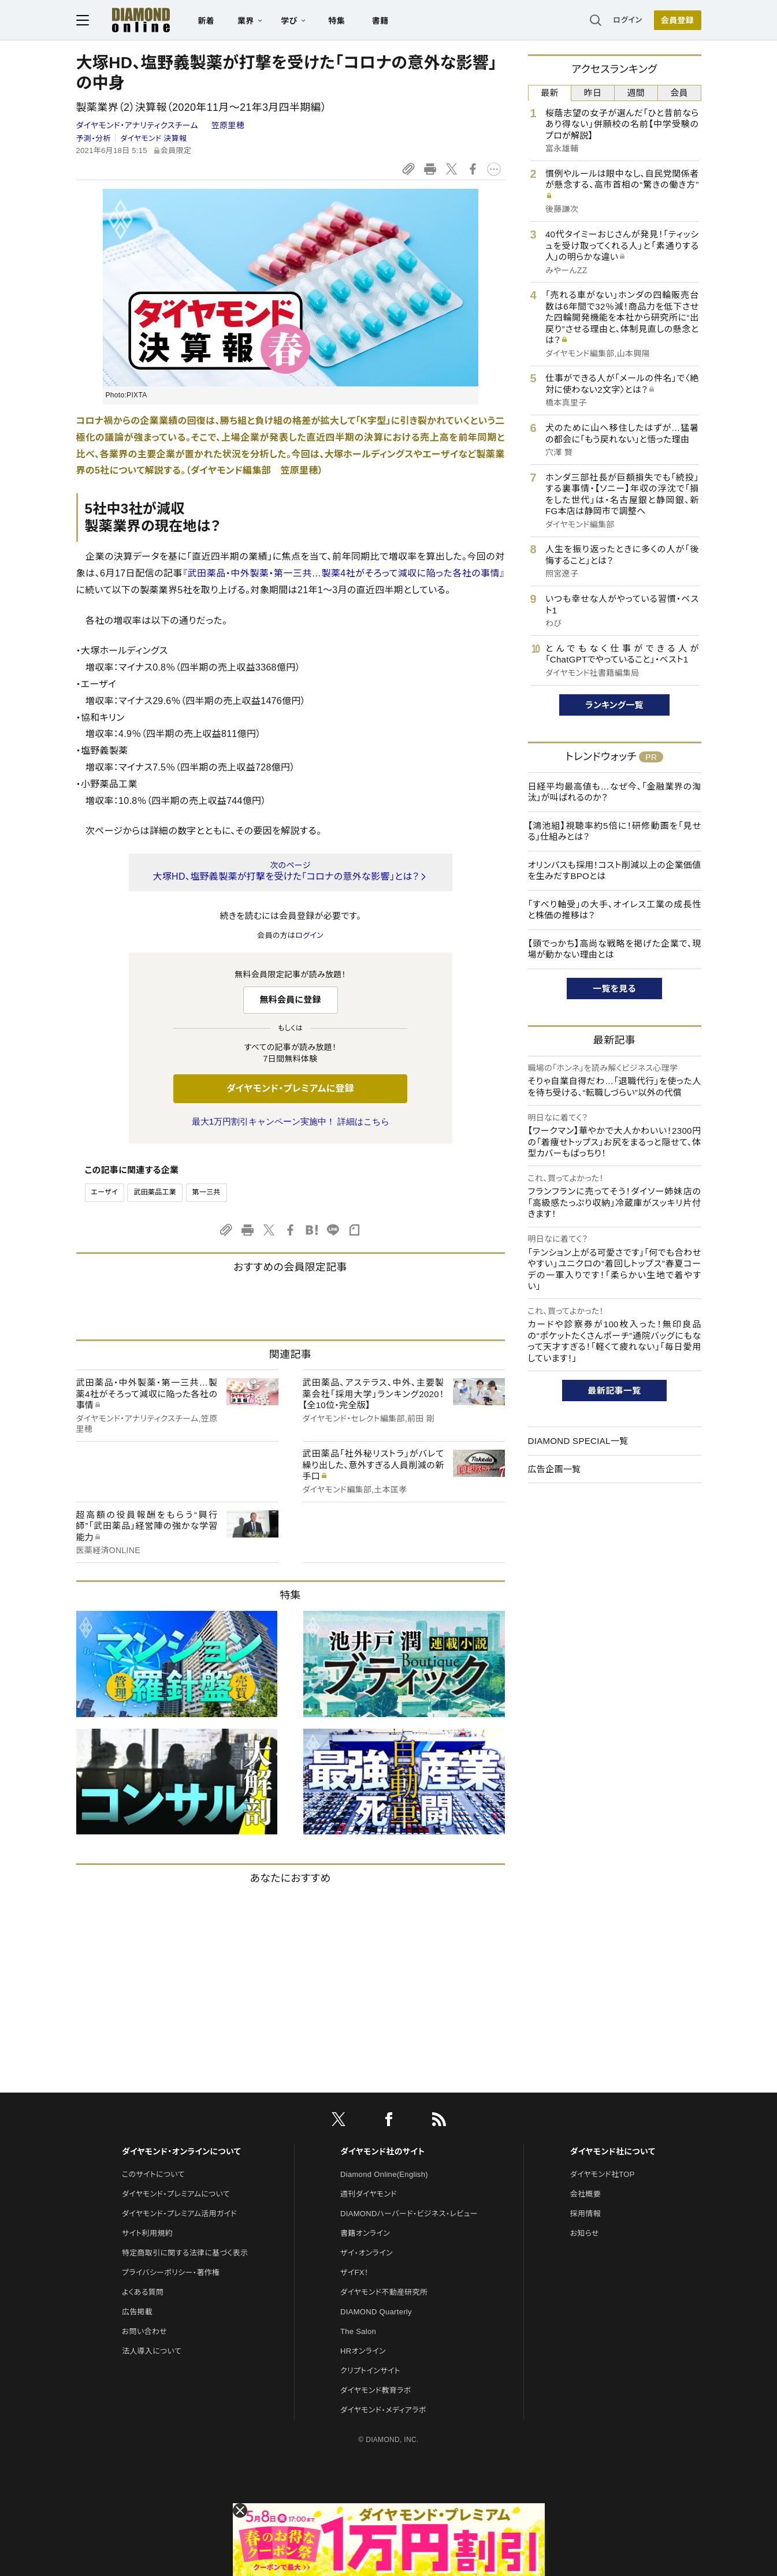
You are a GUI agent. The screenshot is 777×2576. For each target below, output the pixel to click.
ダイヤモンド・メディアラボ (383, 2410)
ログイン (627, 20)
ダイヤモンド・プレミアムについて (176, 2194)
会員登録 (677, 20)
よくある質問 (142, 2292)
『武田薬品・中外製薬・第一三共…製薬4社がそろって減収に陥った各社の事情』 (343, 573)
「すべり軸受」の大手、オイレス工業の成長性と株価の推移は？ (614, 910)
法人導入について (151, 2351)
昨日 (593, 93)
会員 (679, 93)
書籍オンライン (365, 2233)
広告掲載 (137, 2311)
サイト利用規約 (147, 2233)
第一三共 (206, 1192)
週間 (636, 93)
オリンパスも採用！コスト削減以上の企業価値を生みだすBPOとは (614, 870)
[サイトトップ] (129, 20)
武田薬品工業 (154, 1192)
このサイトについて (153, 2174)
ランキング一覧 (614, 705)
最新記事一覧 (614, 1390)
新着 (206, 20)
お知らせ (584, 2233)
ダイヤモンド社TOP (602, 2174)
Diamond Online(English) (384, 2174)
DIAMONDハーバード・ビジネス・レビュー (409, 2213)
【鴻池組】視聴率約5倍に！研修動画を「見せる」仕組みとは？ (614, 831)
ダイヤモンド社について (612, 2151)
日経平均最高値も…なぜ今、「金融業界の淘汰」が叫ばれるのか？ (614, 792)
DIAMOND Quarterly (376, 2311)
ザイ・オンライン (366, 2253)
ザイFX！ (354, 2272)
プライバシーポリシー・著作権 (171, 2272)
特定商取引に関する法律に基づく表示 (185, 2253)
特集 (336, 20)
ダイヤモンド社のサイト (382, 2151)
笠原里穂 (227, 125)
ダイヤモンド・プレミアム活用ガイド (179, 2213)
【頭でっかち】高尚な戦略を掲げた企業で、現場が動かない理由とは (614, 949)
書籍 (380, 20)
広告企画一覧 (554, 1469)
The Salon (358, 2331)
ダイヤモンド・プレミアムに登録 (290, 1088)
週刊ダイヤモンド (368, 2194)
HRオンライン (363, 2351)
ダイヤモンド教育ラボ (375, 2390)
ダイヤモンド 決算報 (153, 138)
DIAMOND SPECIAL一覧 (578, 1441)
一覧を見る (614, 988)
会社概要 (585, 2194)
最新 (550, 93)
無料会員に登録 (290, 999)
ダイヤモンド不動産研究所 (383, 2292)
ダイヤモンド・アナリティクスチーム (138, 125)
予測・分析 (93, 138)
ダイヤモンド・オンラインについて (181, 2151)
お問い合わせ (144, 2331)
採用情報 (585, 2213)
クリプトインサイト (370, 2370)
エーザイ (104, 1192)
